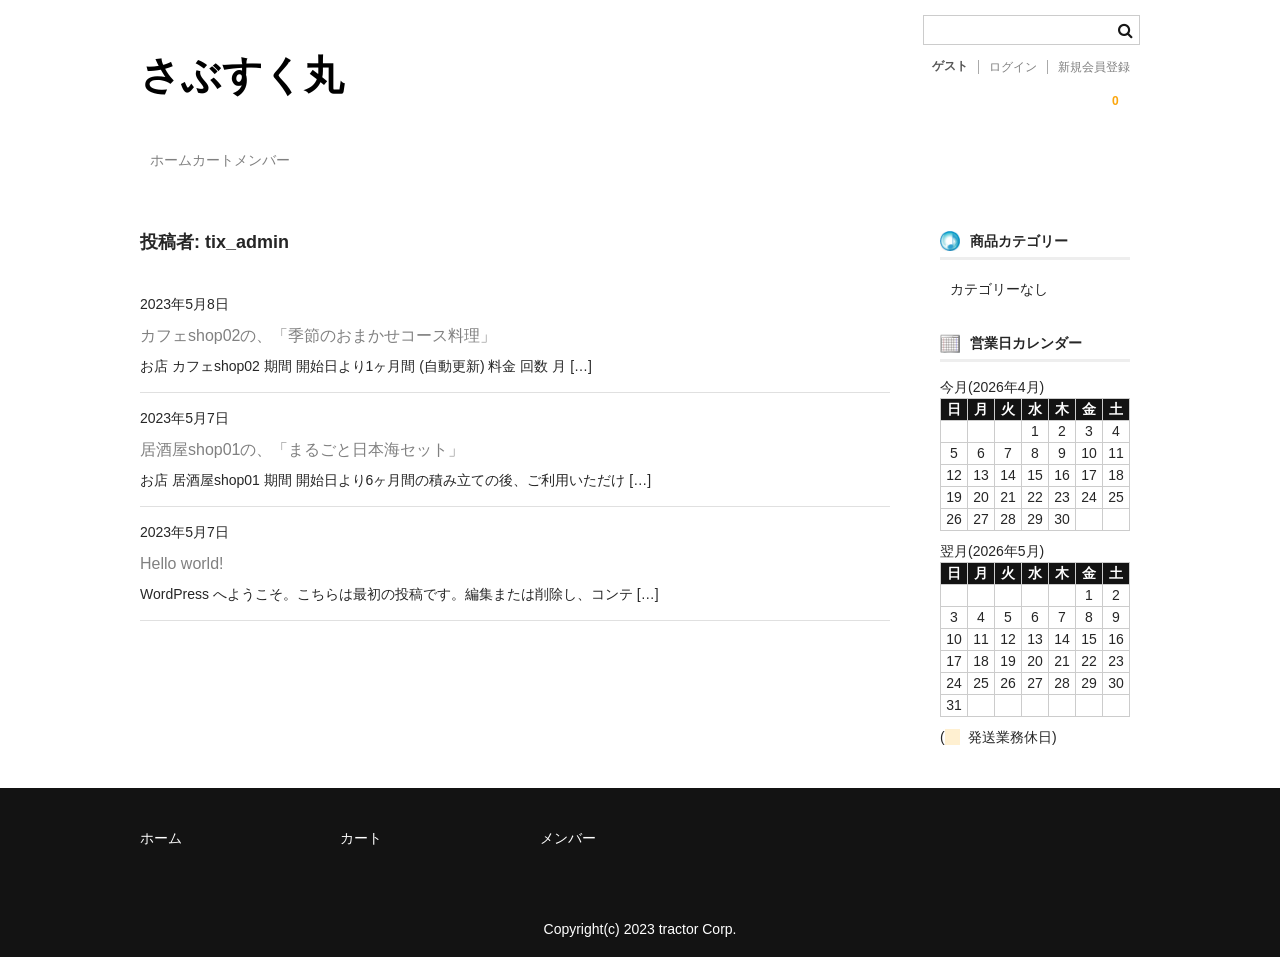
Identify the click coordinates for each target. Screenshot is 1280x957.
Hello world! (182, 555)
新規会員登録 (1094, 67)
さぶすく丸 (242, 75)
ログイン (1013, 67)
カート (265, 162)
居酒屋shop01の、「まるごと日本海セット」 (302, 441)
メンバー (355, 162)
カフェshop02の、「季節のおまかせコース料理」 (318, 327)
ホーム (182, 162)
